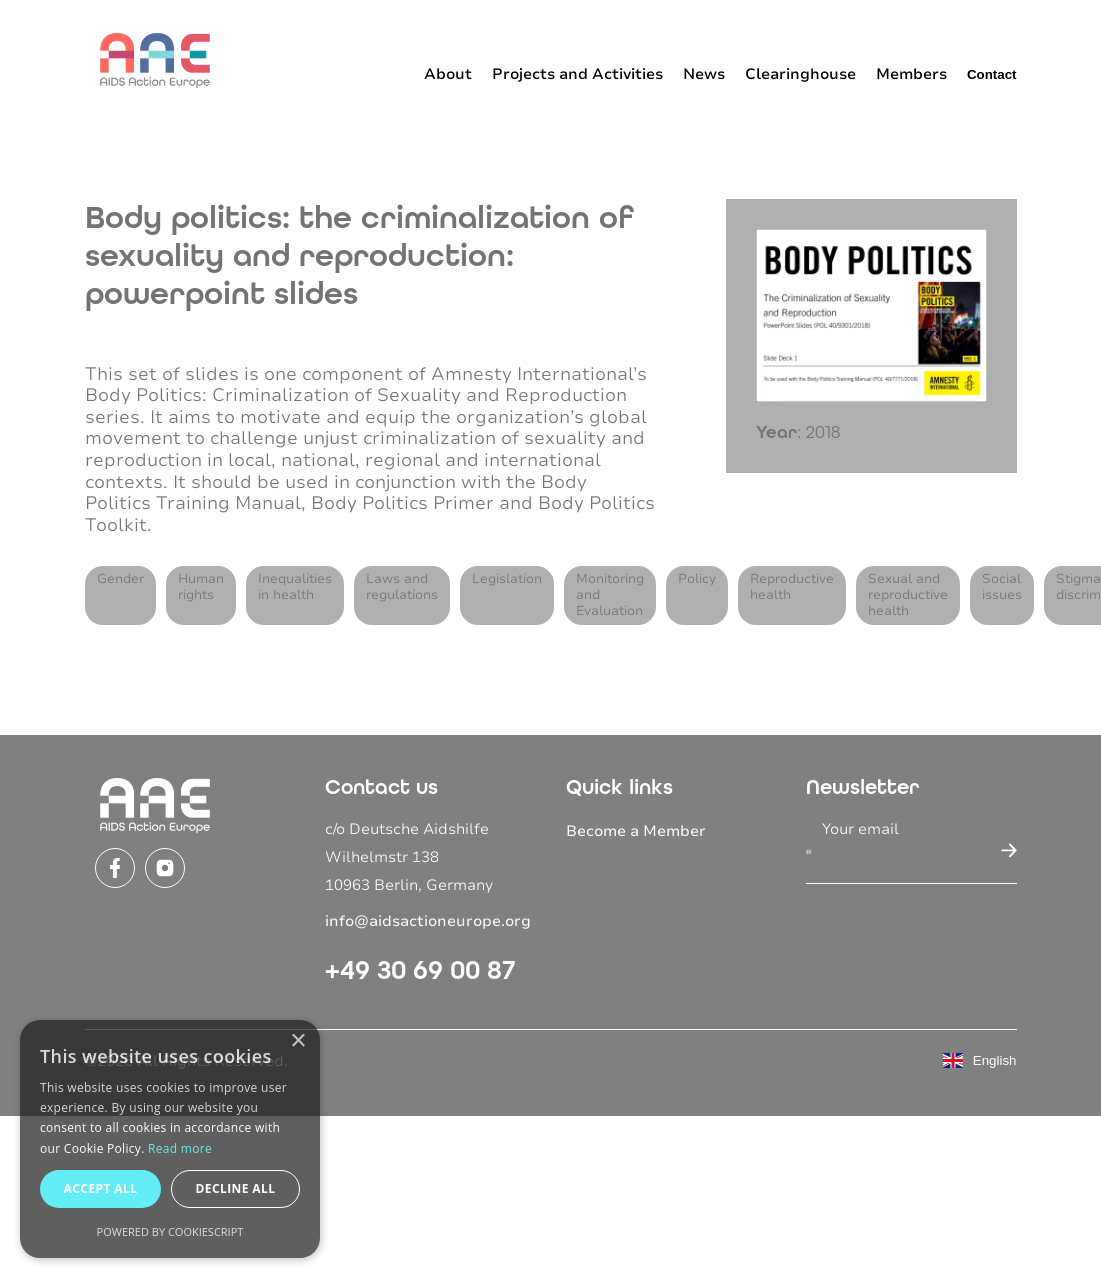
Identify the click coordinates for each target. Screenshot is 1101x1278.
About (448, 74)
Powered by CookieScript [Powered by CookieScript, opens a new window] (170, 1231)
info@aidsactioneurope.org (428, 921)
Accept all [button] (101, 1188)
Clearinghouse (800, 74)
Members (911, 74)
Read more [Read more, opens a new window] (180, 1148)
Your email (860, 829)
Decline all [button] (236, 1188)
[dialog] (170, 1139)
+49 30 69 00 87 (420, 970)
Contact (992, 74)
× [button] (297, 1041)
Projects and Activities (577, 74)
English (980, 1060)
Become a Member (636, 831)
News (704, 74)
